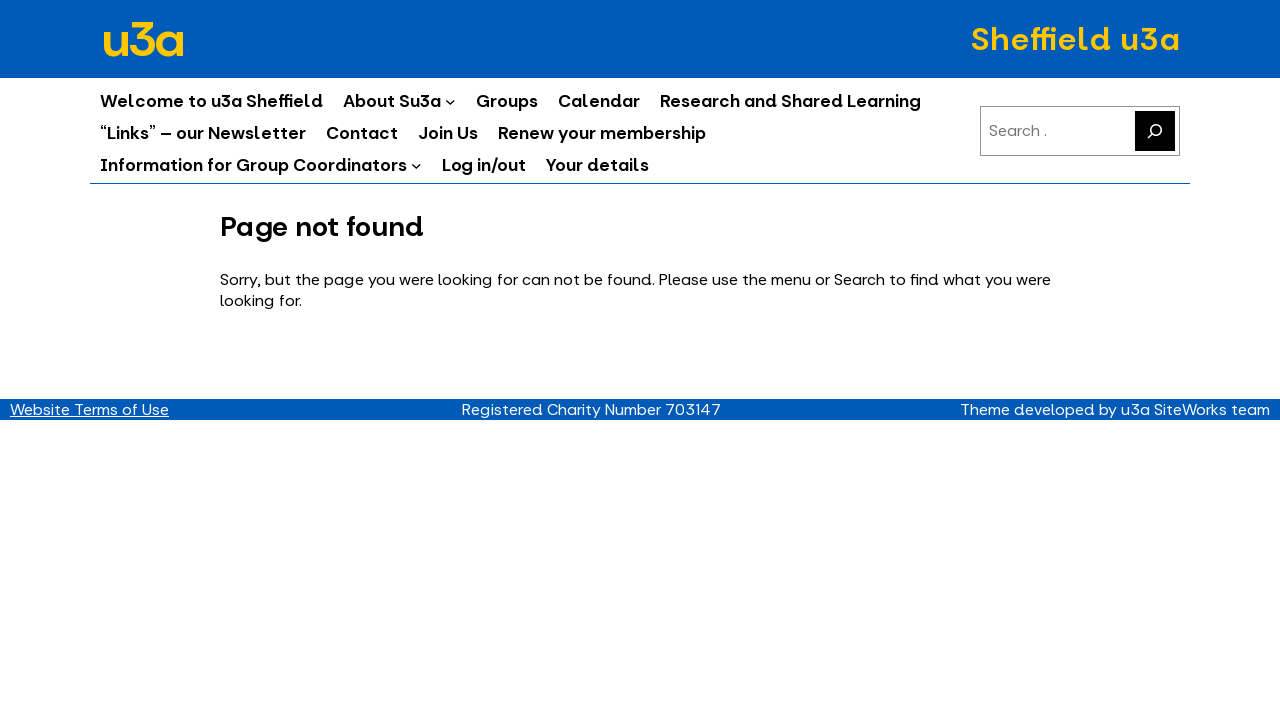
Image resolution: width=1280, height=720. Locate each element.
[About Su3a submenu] (450, 101)
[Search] (1155, 131)
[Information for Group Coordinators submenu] (416, 165)
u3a (141, 39)
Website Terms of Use (89, 409)
